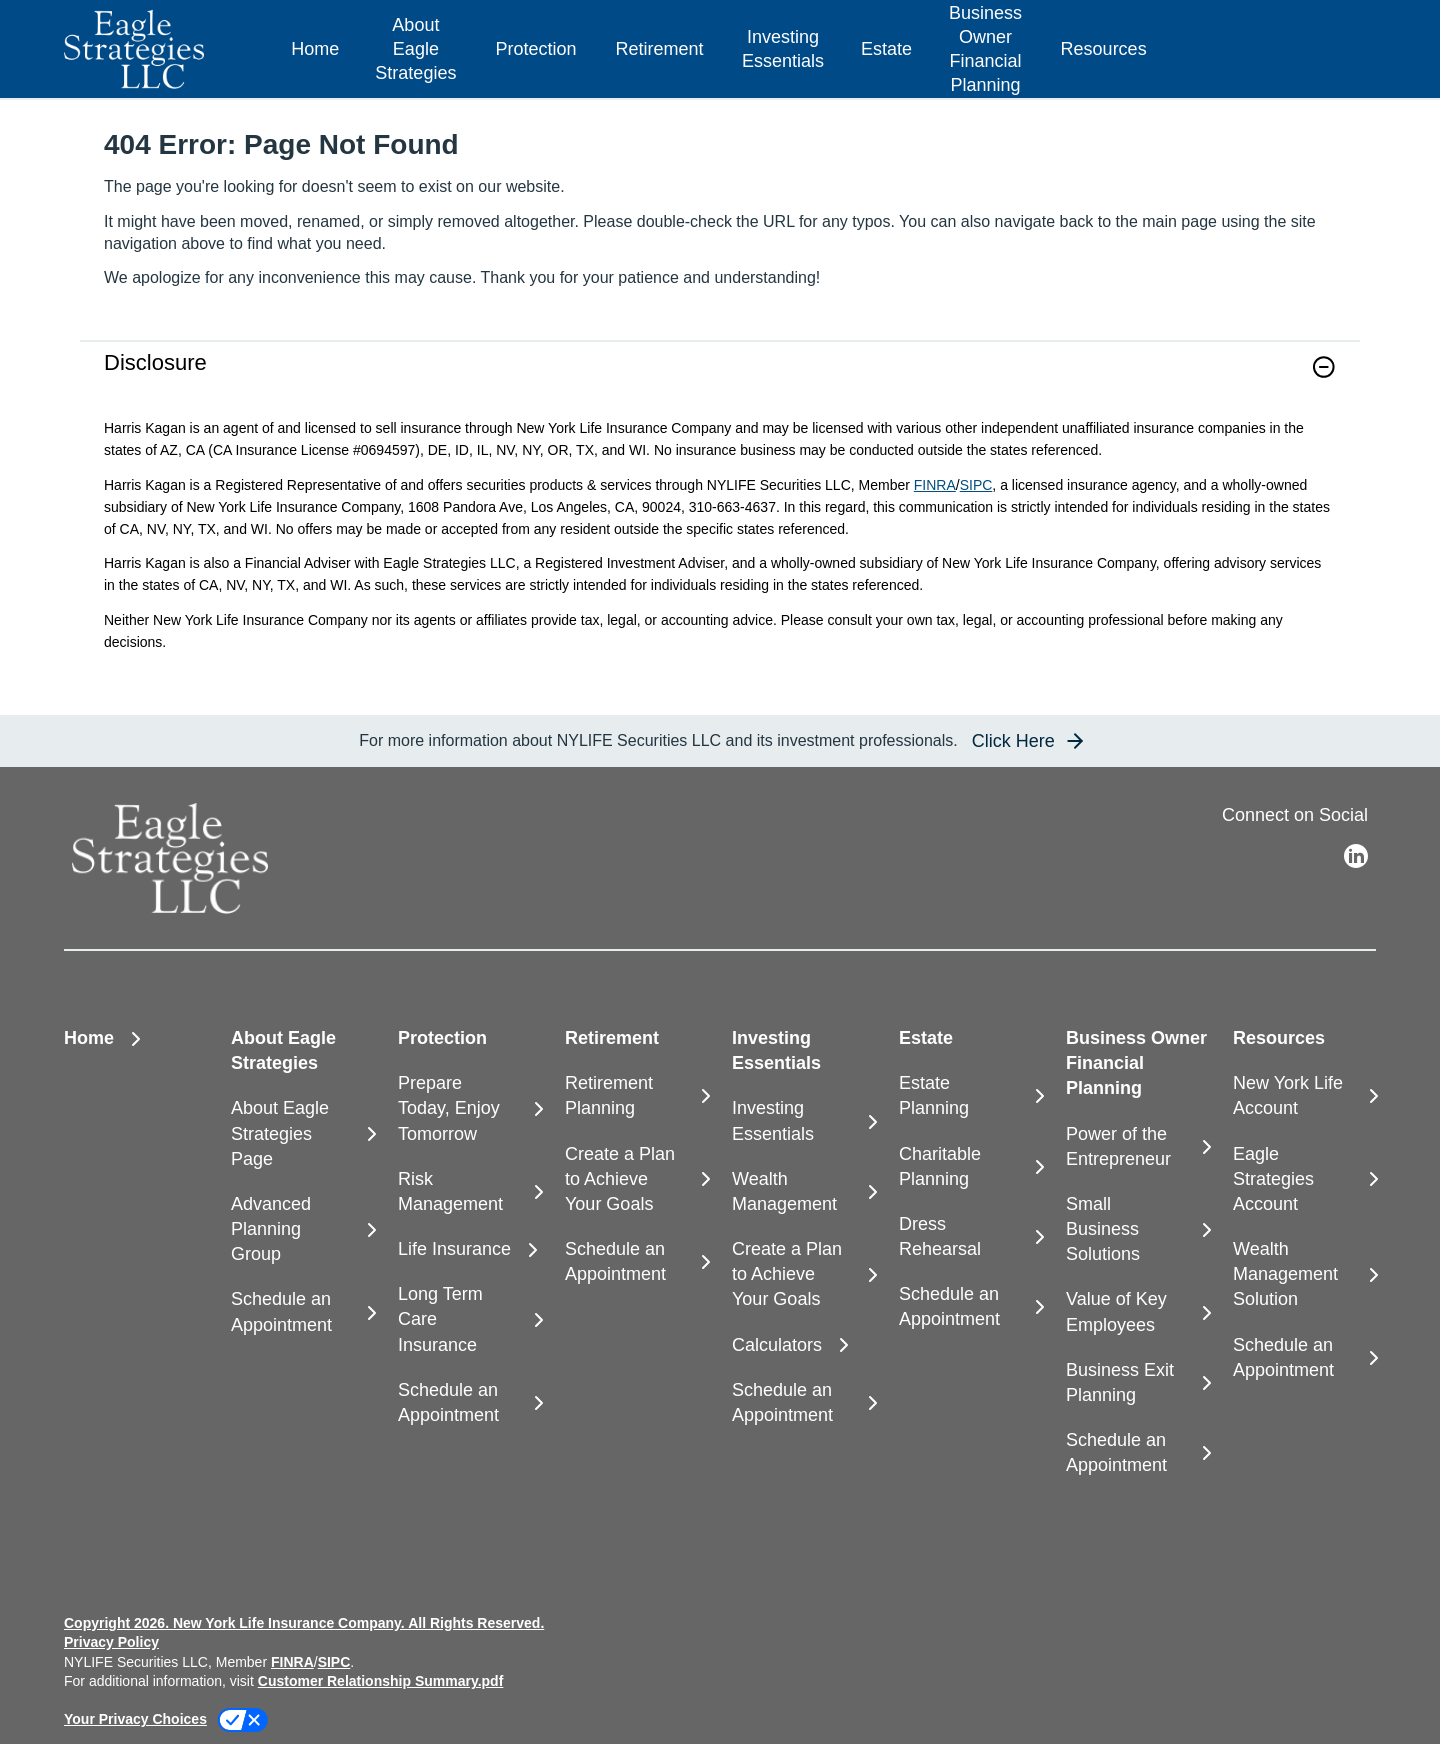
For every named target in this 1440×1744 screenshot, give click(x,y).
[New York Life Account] (1304, 1096)
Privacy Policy (111, 1642)
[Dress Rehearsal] (970, 1237)
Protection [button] (535, 49)
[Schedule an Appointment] (302, 1312)
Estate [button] (886, 49)
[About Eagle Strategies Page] (302, 1134)
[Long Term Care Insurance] (469, 1320)
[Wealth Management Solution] (1304, 1275)
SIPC (976, 485)
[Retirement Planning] (636, 1096)
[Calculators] (803, 1345)
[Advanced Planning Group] (302, 1230)
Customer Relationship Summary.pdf (381, 1681)
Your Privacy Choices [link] (135, 1719)
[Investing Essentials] (803, 1121)
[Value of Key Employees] (1137, 1312)
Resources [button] (1104, 49)
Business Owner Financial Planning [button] (985, 49)
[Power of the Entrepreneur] (1137, 1147)
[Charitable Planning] (970, 1167)
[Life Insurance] (469, 1249)
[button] (1324, 367)
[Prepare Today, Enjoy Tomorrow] (469, 1109)
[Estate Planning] (970, 1096)
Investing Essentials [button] (783, 49)
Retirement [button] (659, 49)
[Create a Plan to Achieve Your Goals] (636, 1180)
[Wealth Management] (803, 1192)
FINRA (935, 485)
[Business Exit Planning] (1137, 1383)
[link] (720, 379)
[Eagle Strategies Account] (1304, 1180)
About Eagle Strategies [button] (415, 49)
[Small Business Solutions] (1137, 1230)
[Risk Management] (469, 1192)
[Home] (315, 49)
